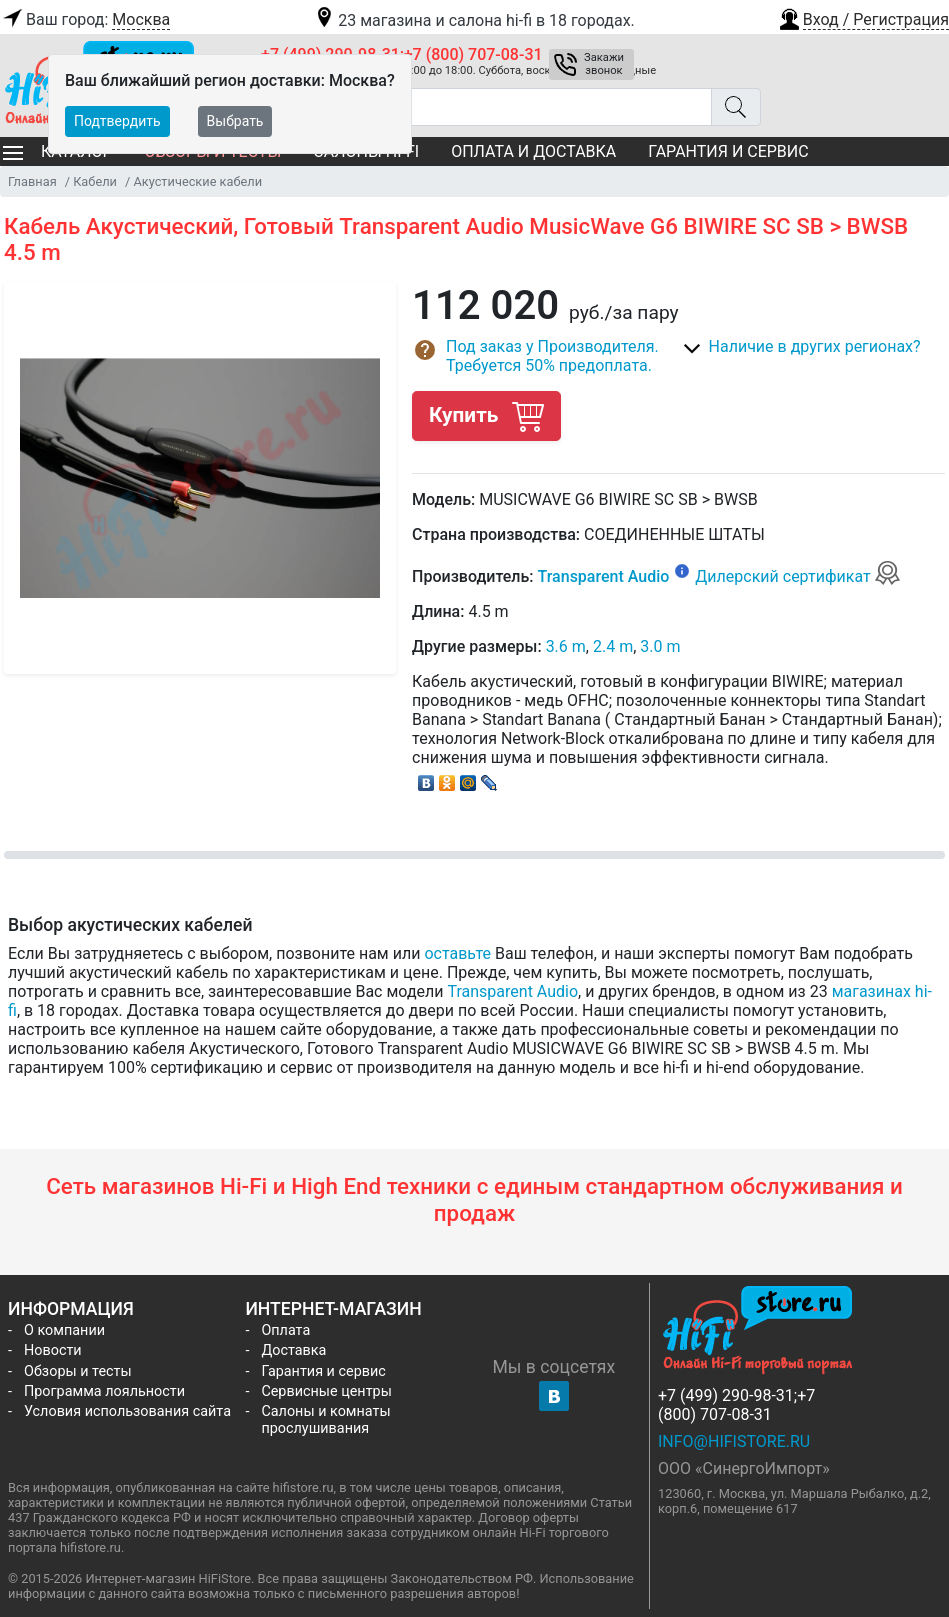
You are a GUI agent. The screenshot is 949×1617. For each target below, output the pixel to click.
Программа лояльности (104, 1391)
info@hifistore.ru (734, 1441)
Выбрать (235, 121)
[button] (863, 17)
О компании (64, 1330)
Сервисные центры (326, 1391)
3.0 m (660, 646)
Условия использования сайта (127, 1411)
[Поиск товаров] (486, 107)
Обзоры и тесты (78, 1371)
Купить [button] (486, 415)
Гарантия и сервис (728, 151)
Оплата (285, 1330)
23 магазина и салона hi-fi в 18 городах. (473, 20)
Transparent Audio (604, 576)
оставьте (457, 953)
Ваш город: (85, 20)
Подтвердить (117, 121)
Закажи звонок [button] (604, 64)
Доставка (293, 1350)
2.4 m (613, 646)
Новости (53, 1350)
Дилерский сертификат (797, 576)
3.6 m (566, 646)
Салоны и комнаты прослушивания (325, 1420)
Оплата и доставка (533, 151)
